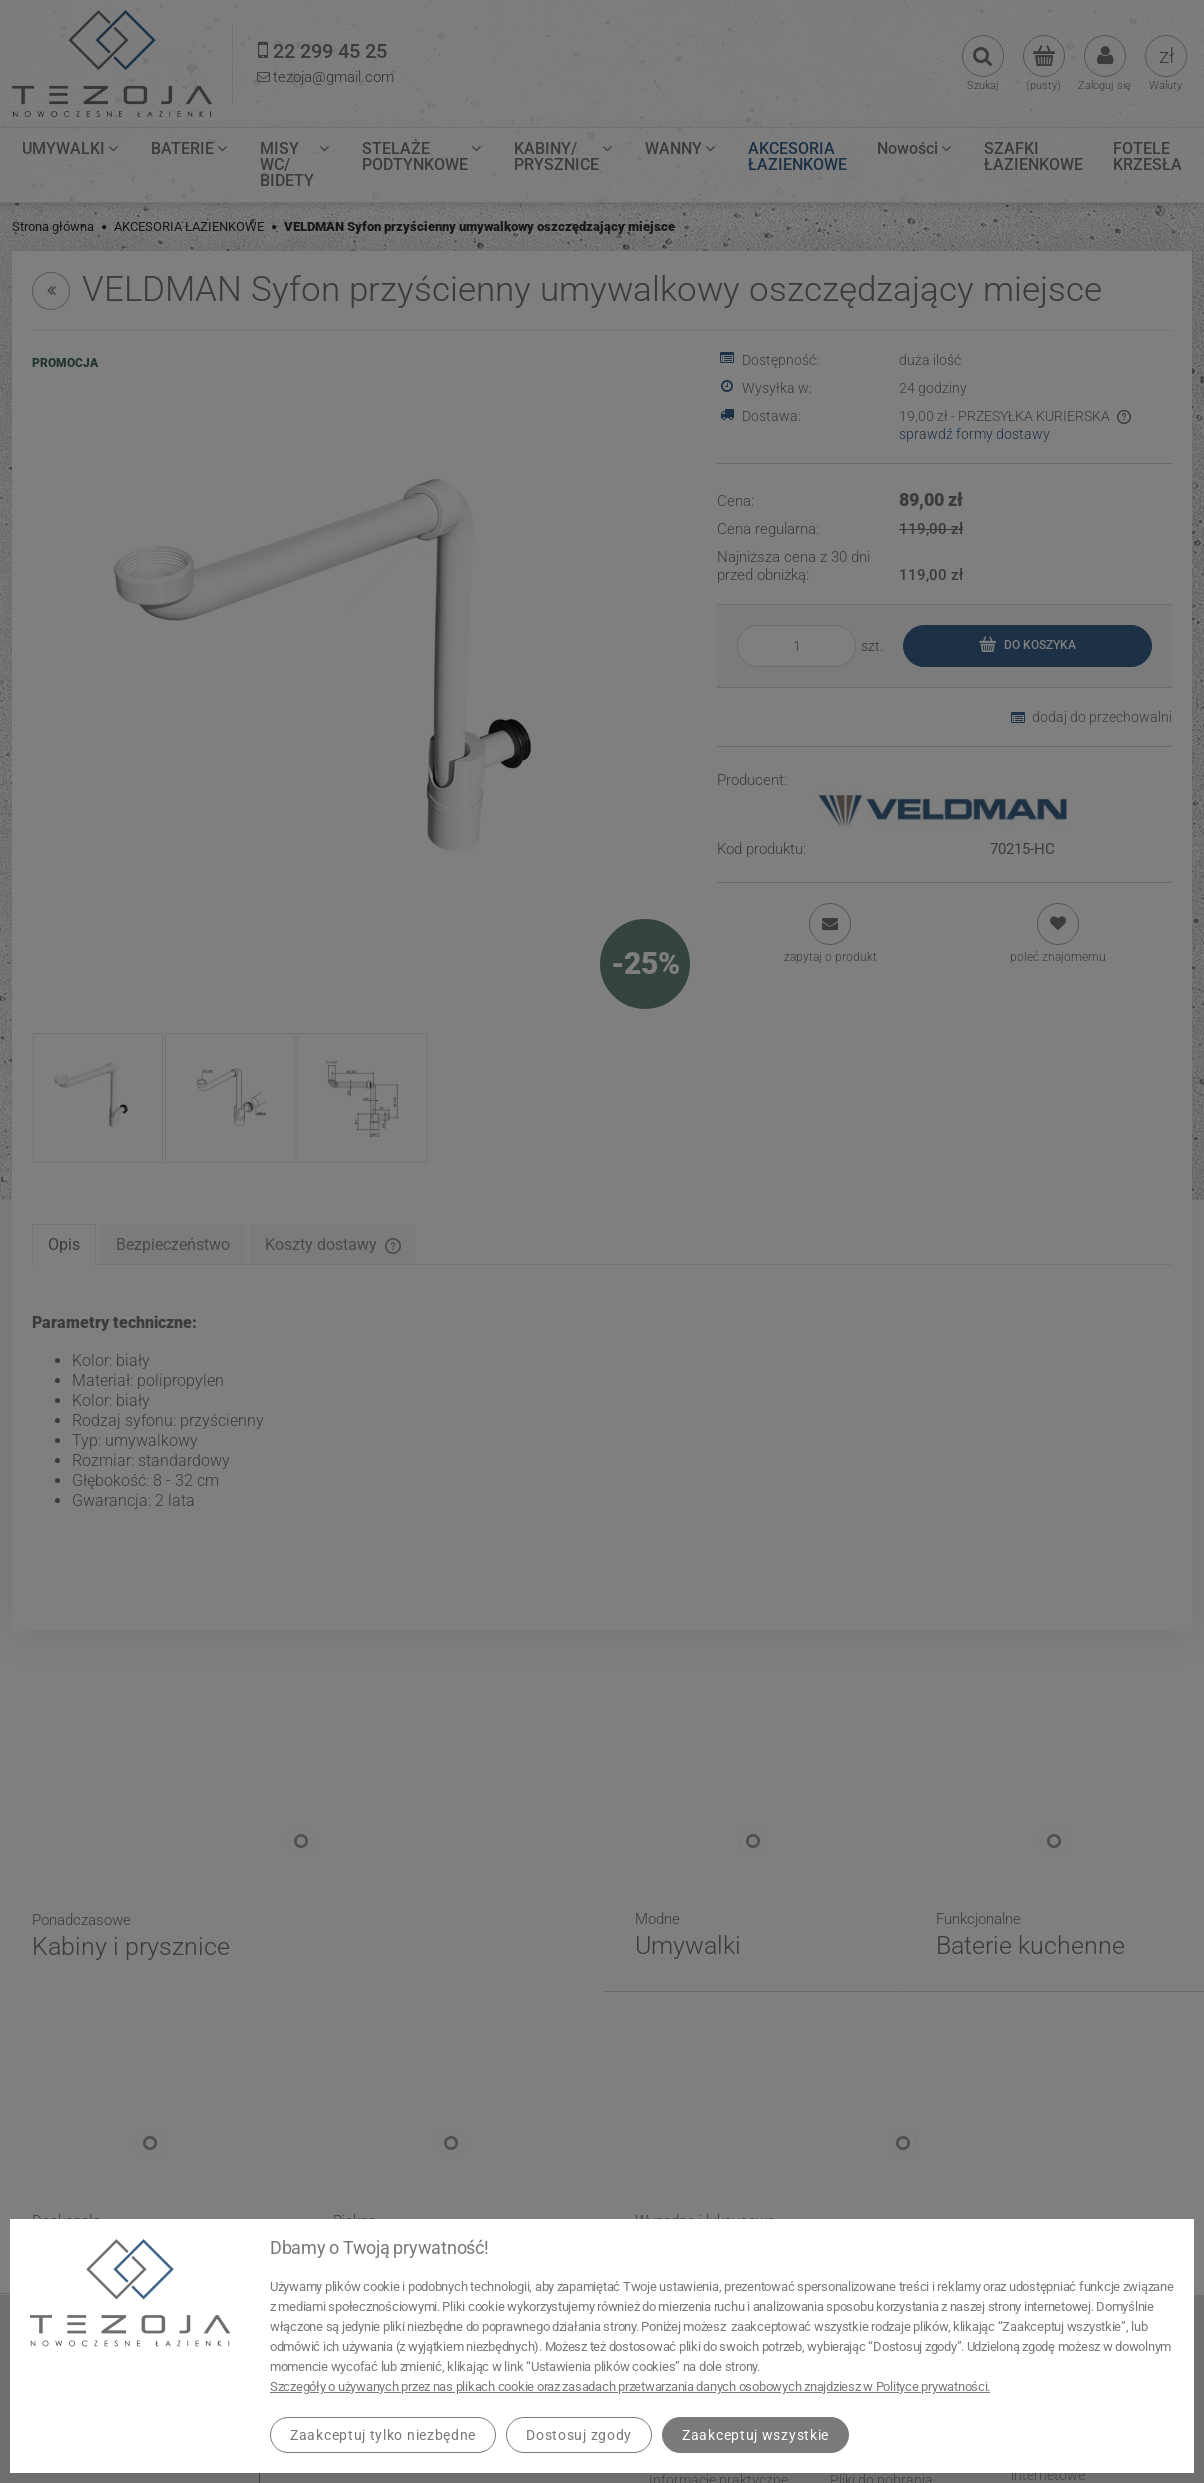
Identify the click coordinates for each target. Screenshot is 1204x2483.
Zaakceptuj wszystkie (755, 2435)
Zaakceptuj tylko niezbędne (383, 2435)
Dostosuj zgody (579, 2435)
